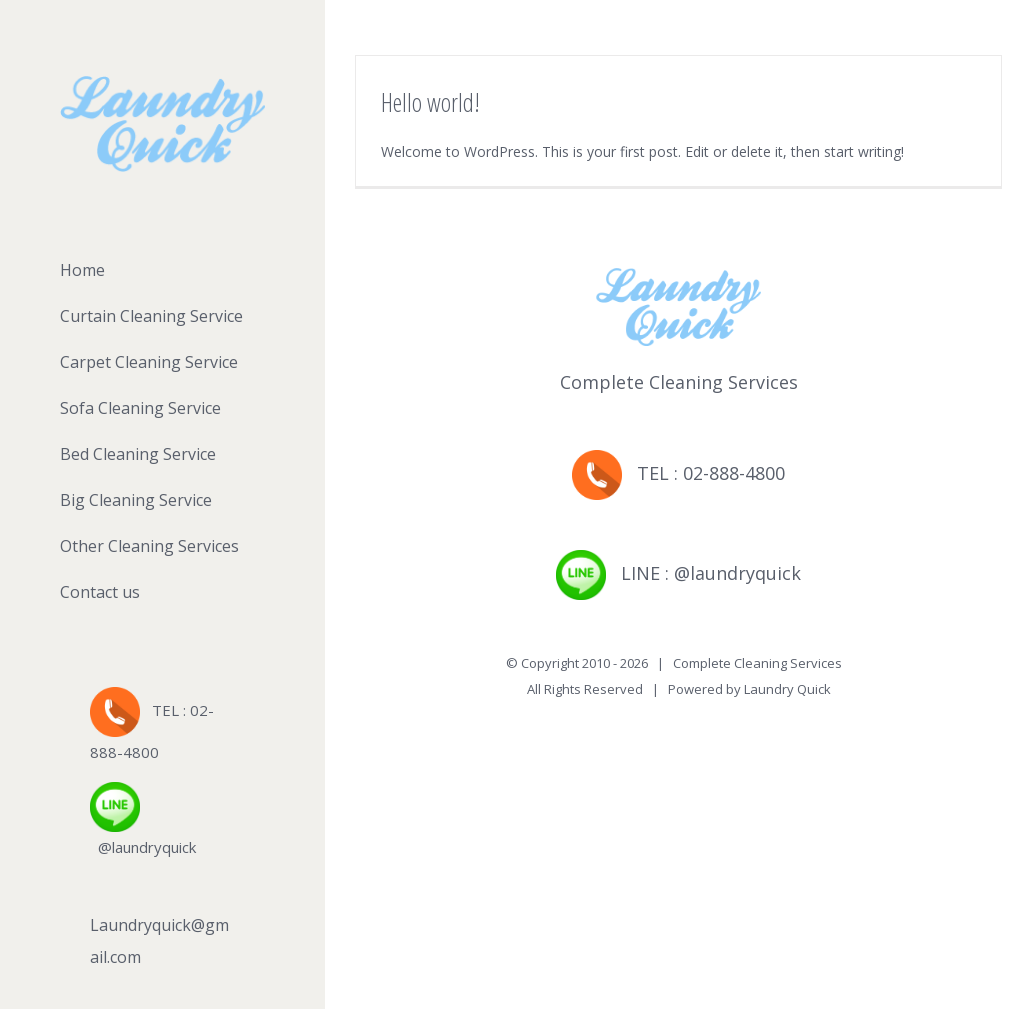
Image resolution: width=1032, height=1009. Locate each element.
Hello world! (430, 102)
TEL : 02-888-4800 (678, 473)
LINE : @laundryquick (678, 573)
